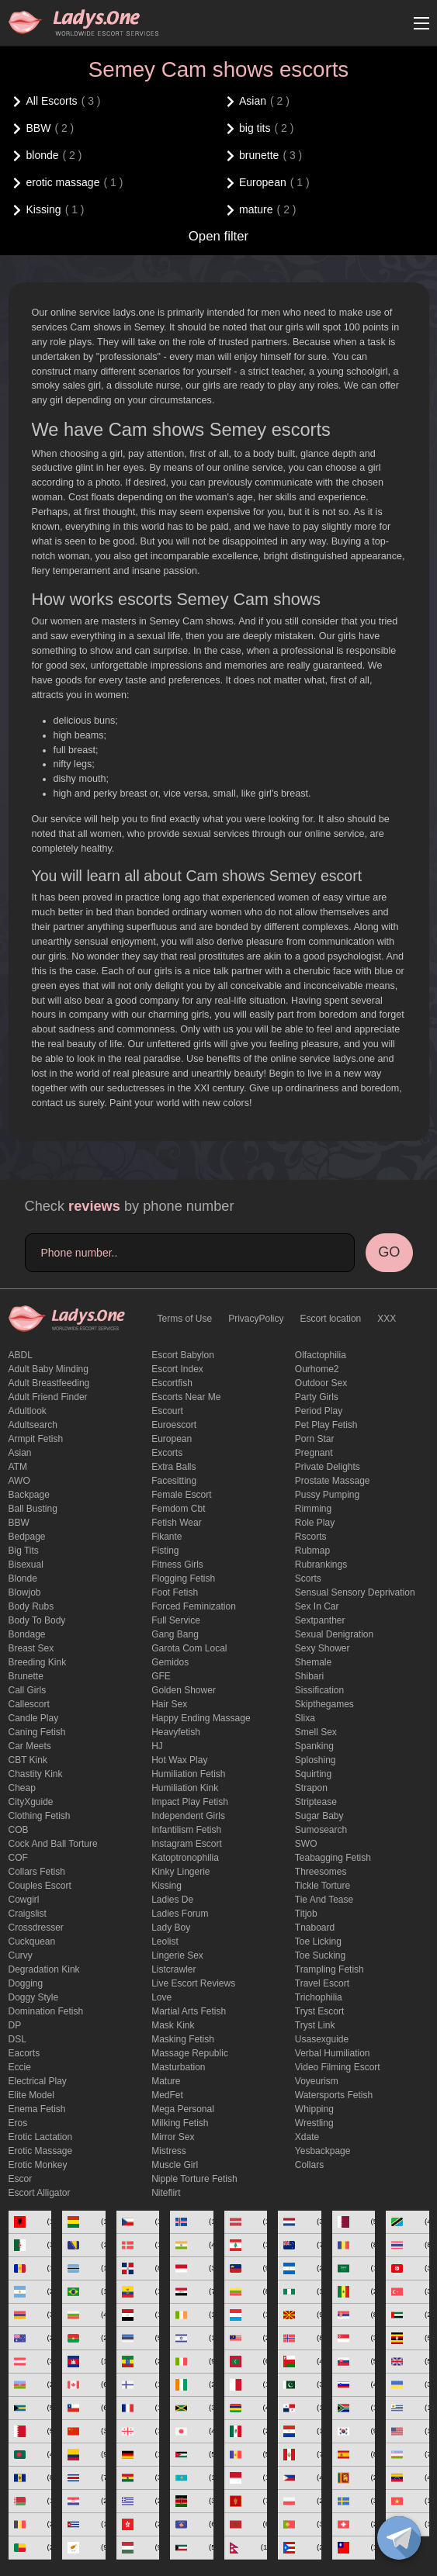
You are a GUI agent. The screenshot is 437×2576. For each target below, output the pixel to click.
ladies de (172, 1899)
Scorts (308, 1578)
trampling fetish (329, 1969)
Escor (21, 2178)
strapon (311, 1787)
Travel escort (322, 1983)
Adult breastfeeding (49, 1383)
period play (318, 1411)
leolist (165, 1941)
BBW (19, 1522)
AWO (19, 1480)
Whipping (314, 2109)
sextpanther (320, 1620)
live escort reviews (193, 1983)
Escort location (331, 1318)
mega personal (182, 2109)
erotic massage (41, 2151)
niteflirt (165, 2192)
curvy (21, 1955)
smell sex (316, 1732)
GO (389, 1252)
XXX (386, 1318)
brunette (26, 1676)
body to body (37, 1620)
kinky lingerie (180, 1871)
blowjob (25, 1592)
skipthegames (324, 1704)
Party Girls (316, 1397)
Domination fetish (46, 2011)
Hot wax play (179, 1760)
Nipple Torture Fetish (194, 2178)
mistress (168, 2151)
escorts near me (185, 1397)
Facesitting (173, 1480)
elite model (31, 2095)
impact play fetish (189, 1801)
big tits (24, 1550)
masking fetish (182, 2039)
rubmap (312, 1550)
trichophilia (318, 1997)
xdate (307, 2137)
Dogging (26, 1983)
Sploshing (315, 1760)
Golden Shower (183, 1690)
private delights (327, 1466)
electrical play (38, 2081)
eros (18, 2123)
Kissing (166, 1885)
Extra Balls (173, 1466)
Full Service (175, 1620)
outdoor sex (321, 1383)
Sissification (319, 1690)
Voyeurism (316, 2081)
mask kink (172, 2025)
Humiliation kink (184, 1787)
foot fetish (174, 1592)
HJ (157, 1746)
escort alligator (40, 2192)
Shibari (309, 1676)
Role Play (315, 1522)
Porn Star (315, 1438)
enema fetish (37, 2109)
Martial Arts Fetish (188, 2011)
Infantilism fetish (186, 1829)
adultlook (28, 1411)
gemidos (170, 1662)
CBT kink (28, 1760)
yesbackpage (323, 2151)
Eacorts (24, 2053)
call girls (28, 1690)
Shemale (313, 1662)
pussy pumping (327, 1494)
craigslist (28, 1913)
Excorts (166, 1452)
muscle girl (174, 2164)
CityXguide (31, 1801)
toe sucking (320, 1955)
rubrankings (321, 1564)
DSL (17, 2039)
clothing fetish (40, 1815)
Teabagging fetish (333, 1857)
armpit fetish (36, 1438)
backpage (29, 1494)
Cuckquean (32, 1941)
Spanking (314, 1746)
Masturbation (178, 2067)
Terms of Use (185, 1318)
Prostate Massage (332, 1480)
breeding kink (38, 1662)
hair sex (169, 1704)
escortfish (171, 1383)
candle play (34, 1718)
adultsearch (33, 1424)
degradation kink (44, 1969)
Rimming (313, 1508)
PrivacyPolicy (255, 1318)
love (161, 1997)
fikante (166, 1536)
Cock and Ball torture (53, 1843)
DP (15, 2025)
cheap (22, 1787)
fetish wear (176, 1522)
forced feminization (193, 1606)
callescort (29, 1704)
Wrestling (314, 2123)
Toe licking (318, 1941)
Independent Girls (188, 1815)
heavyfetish (175, 1732)
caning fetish (37, 1732)
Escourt (167, 1411)
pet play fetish (326, 1424)
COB (19, 1829)
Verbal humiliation (332, 2053)
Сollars (309, 2164)
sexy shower (322, 1648)
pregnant (314, 1452)
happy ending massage (200, 1718)
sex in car (317, 1606)
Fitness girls (177, 1564)
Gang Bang (175, 1634)
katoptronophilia (185, 1857)
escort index (177, 1369)
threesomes (321, 1871)
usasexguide (322, 2039)
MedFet (167, 2095)
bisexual (26, 1564)
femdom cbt (178, 1508)
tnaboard (315, 1927)
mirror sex (172, 2137)
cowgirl (24, 1899)
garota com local (189, 1648)
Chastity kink (36, 1774)
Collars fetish (37, 1871)
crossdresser (36, 1927)
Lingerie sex (177, 1955)
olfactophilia (320, 1355)
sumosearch (321, 1829)
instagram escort (186, 1843)
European (171, 1438)
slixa (305, 1718)
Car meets (30, 1746)
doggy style (34, 1997)
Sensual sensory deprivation (355, 1592)
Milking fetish (179, 2123)
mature (165, 2081)
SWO (306, 1843)
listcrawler (173, 1969)
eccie (20, 2067)
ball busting (33, 1508)
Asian (20, 1452)
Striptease (316, 1801)
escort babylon (182, 1355)
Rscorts (311, 1536)
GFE (161, 1676)
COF (18, 1857)
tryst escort (320, 2011)
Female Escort (181, 1494)
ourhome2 (317, 1369)
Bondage (27, 1634)
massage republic (189, 2053)
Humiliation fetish (188, 1774)
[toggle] (399, 2538)
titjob (306, 1913)
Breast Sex (31, 1648)
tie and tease (324, 1899)
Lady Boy (170, 1927)
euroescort (173, 1424)
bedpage (27, 1536)
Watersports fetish (334, 2095)
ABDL (21, 1355)
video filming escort (337, 2067)
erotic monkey (38, 2164)
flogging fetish (183, 1578)
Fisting (165, 1550)
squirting (313, 1774)
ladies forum (179, 1913)
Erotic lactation (41, 2137)
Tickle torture (322, 1885)
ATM (18, 1466)
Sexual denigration (334, 1634)
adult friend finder (48, 1397)
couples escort (40, 1885)
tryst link (315, 2025)
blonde (23, 1578)
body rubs (31, 1606)
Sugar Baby (319, 1815)
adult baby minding (48, 1369)
